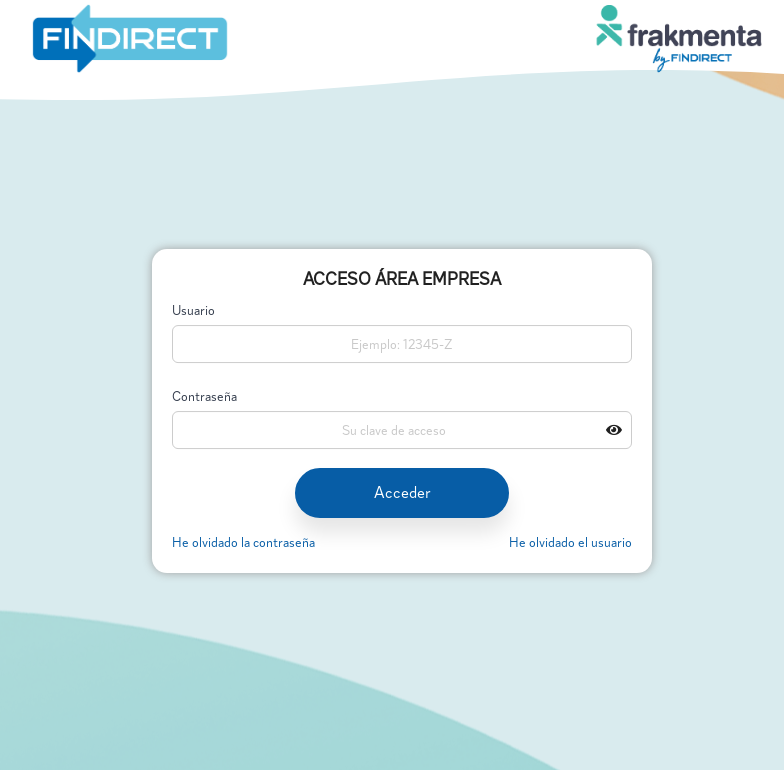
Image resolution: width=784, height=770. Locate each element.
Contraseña (204, 397)
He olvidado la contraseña (243, 542)
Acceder (402, 492)
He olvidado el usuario (570, 542)
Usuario (193, 311)
